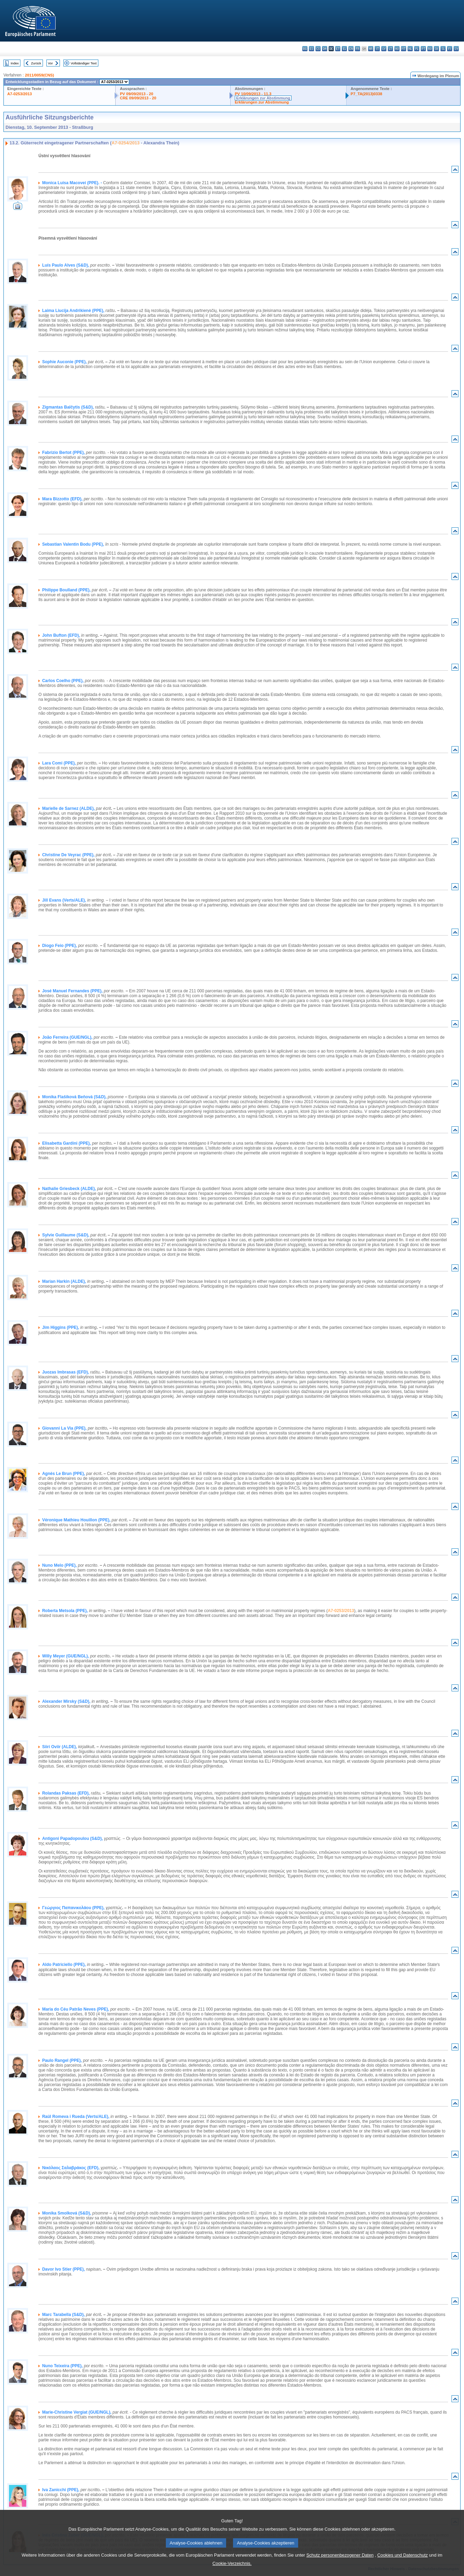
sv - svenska (456, 48)
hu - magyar (397, 48)
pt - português (423, 48)
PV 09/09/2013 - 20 (136, 94)
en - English (351, 48)
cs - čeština (318, 48)
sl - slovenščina (443, 48)
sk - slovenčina (436, 48)
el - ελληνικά (344, 48)
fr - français (357, 48)
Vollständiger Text (84, 63)
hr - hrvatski (370, 48)
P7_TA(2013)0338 (366, 94)
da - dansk (324, 48)
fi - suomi (449, 48)
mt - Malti (403, 48)
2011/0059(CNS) (39, 75)
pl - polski (416, 48)
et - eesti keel (337, 48)
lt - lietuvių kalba (390, 48)
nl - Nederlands (410, 48)
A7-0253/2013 (19, 94)
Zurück (36, 63)
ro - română (429, 48)
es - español (311, 48)
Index (15, 63)
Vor (50, 63)
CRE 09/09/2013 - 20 (138, 98)
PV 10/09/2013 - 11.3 (253, 94)
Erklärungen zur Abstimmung (263, 98)
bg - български (304, 48)
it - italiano (377, 48)
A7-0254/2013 (125, 142)
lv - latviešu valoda (383, 48)
